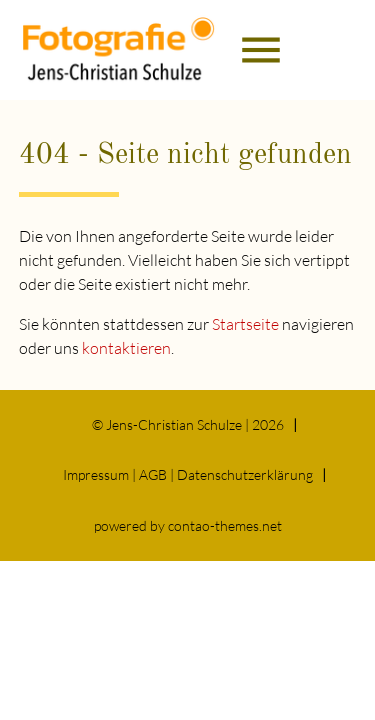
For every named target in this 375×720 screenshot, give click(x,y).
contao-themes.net (225, 525)
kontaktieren (126, 348)
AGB (153, 474)
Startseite (245, 324)
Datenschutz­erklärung (245, 474)
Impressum (96, 474)
